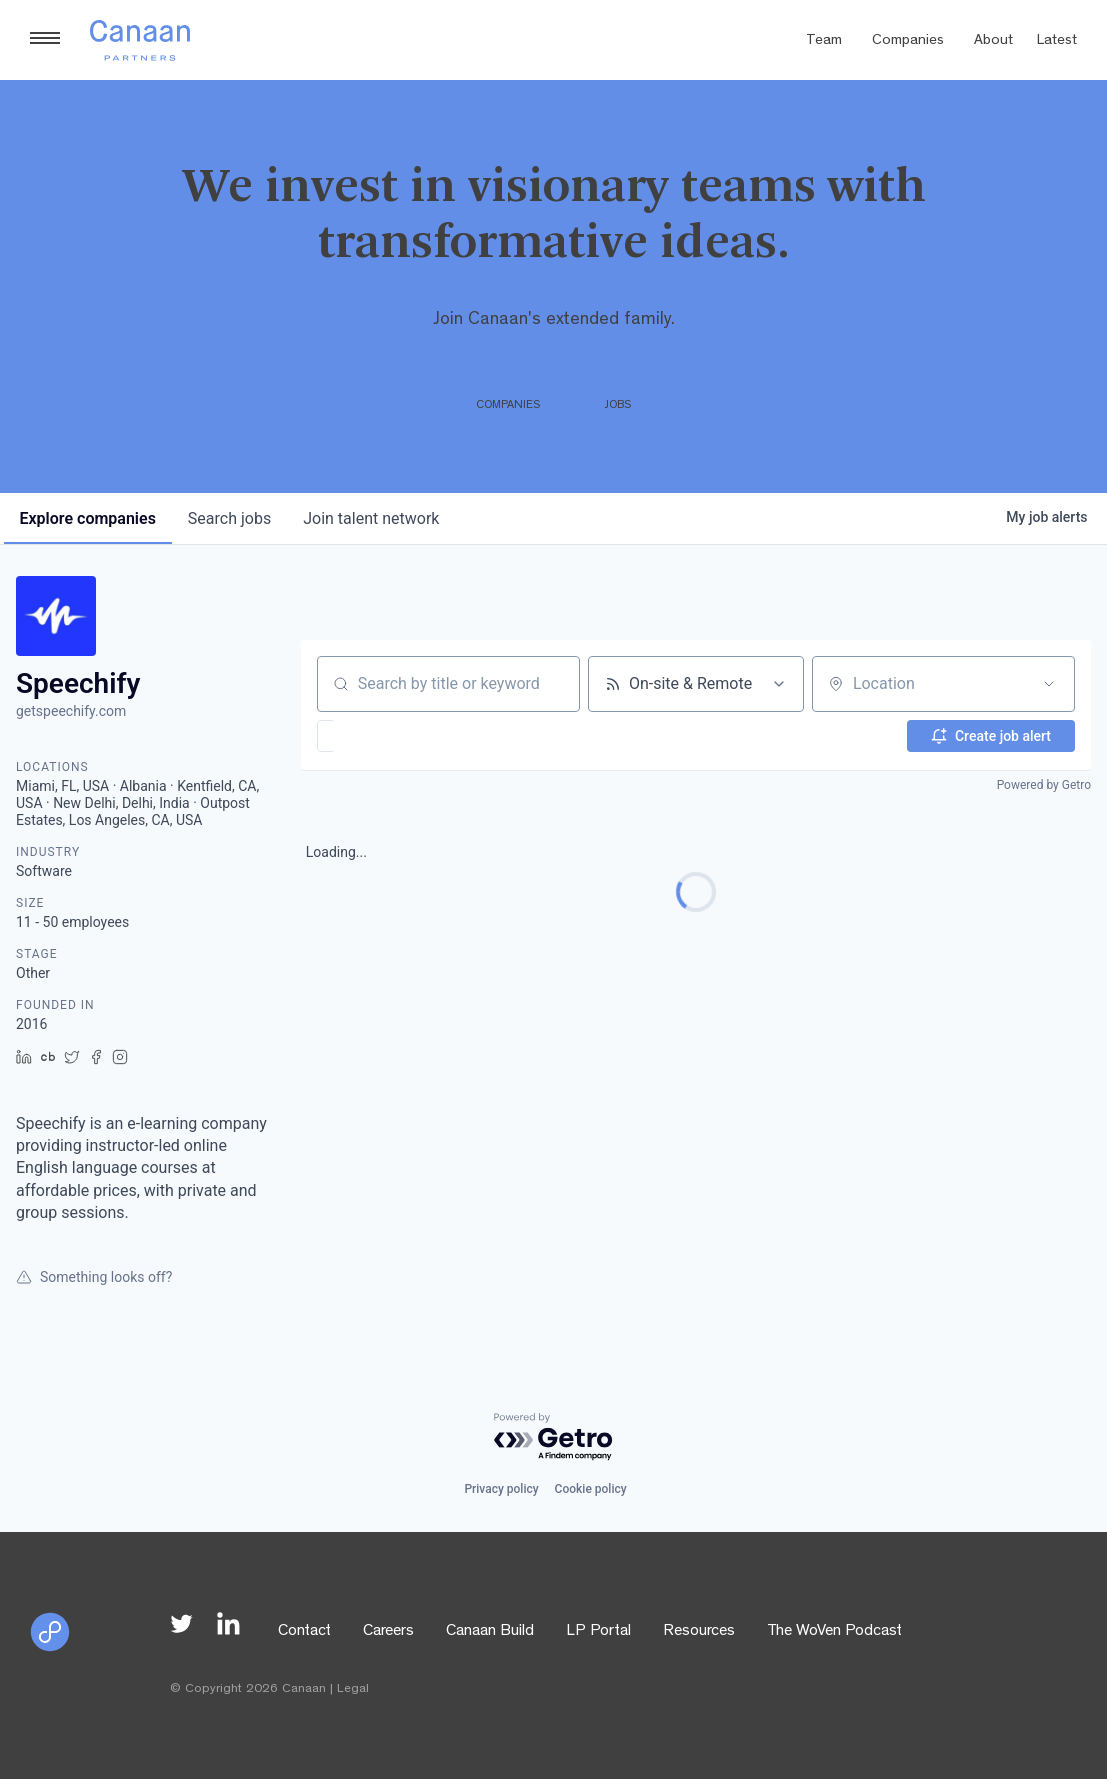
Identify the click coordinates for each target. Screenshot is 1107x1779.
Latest (1057, 41)
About (993, 41)
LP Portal (598, 1632)
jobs (229, 518)
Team (824, 41)
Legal (353, 1689)
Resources (699, 1632)
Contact (304, 1632)
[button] (383, 736)
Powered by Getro (1044, 785)
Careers (388, 1632)
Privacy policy (501, 1489)
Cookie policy (591, 1489)
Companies (908, 41)
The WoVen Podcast (834, 1632)
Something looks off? (94, 1277)
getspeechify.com (71, 711)
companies (88, 518)
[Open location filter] (1049, 684)
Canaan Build (490, 1632)
